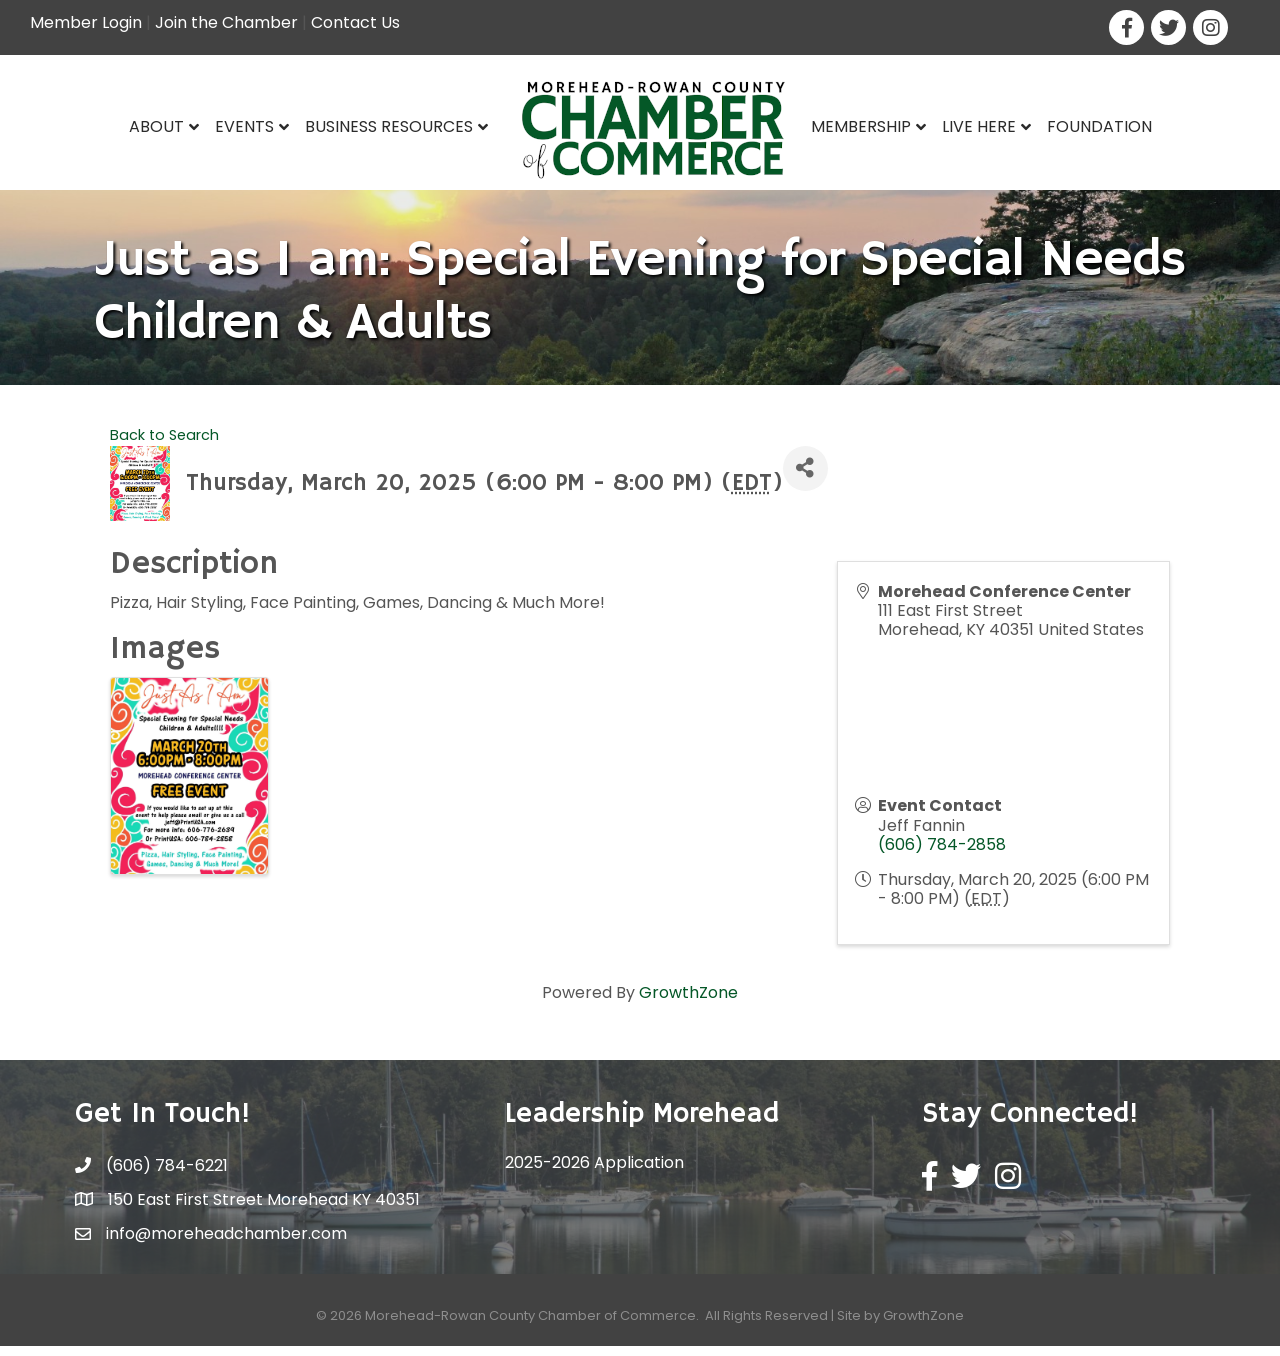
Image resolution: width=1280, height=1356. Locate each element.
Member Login (86, 22)
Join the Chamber (226, 22)
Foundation (1099, 126)
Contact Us (355, 22)
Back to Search (164, 445)
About (156, 126)
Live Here (979, 126)
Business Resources (389, 126)
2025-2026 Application (594, 1172)
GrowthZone (688, 1002)
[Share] (805, 478)
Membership (861, 126)
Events (244, 126)
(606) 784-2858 (942, 854)
